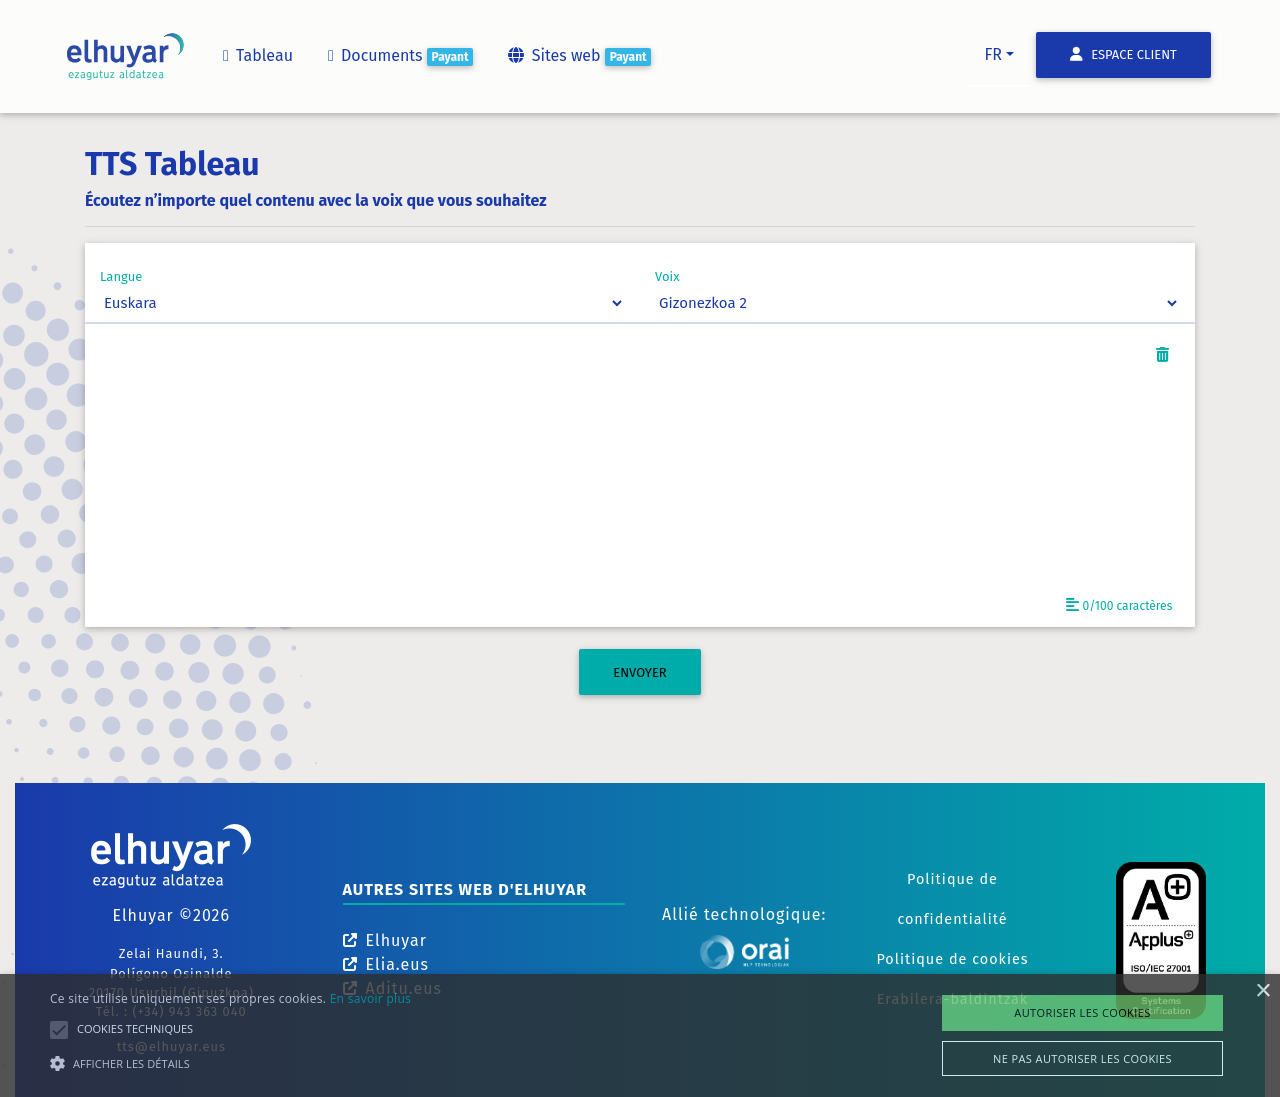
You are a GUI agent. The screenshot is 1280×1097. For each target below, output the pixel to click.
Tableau (256, 55)
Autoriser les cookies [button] (1082, 1012)
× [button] (1262, 991)
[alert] (640, 1035)
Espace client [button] (1123, 54)
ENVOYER (639, 672)
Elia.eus (386, 964)
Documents (399, 56)
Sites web (578, 56)
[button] (230, 1063)
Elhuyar (385, 940)
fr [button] (993, 54)
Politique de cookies (952, 959)
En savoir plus (370, 998)
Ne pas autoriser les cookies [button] (1082, 1058)
